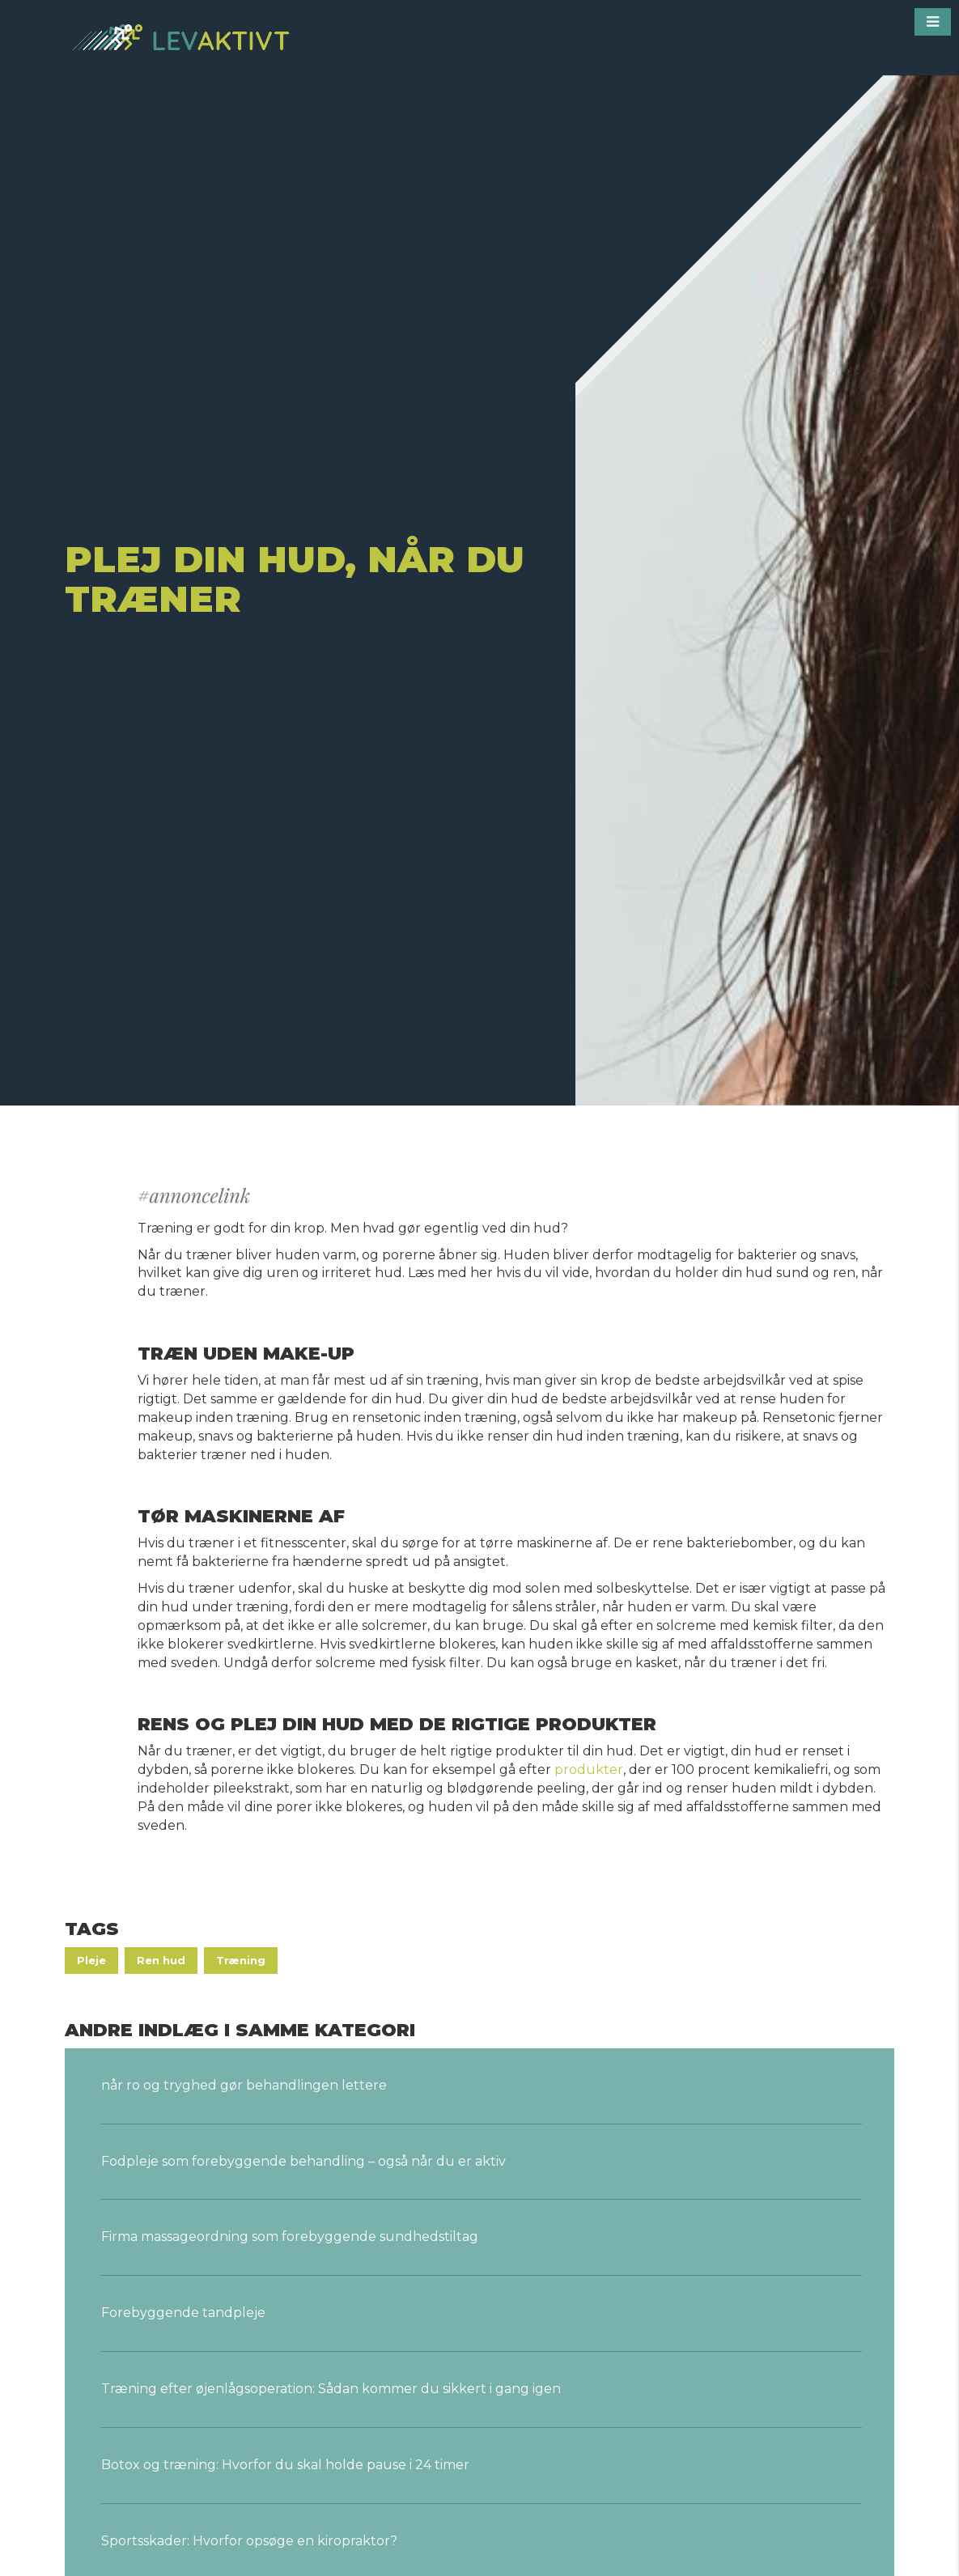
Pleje (91, 1960)
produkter (587, 1769)
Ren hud (161, 1960)
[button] (932, 22)
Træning (240, 1960)
